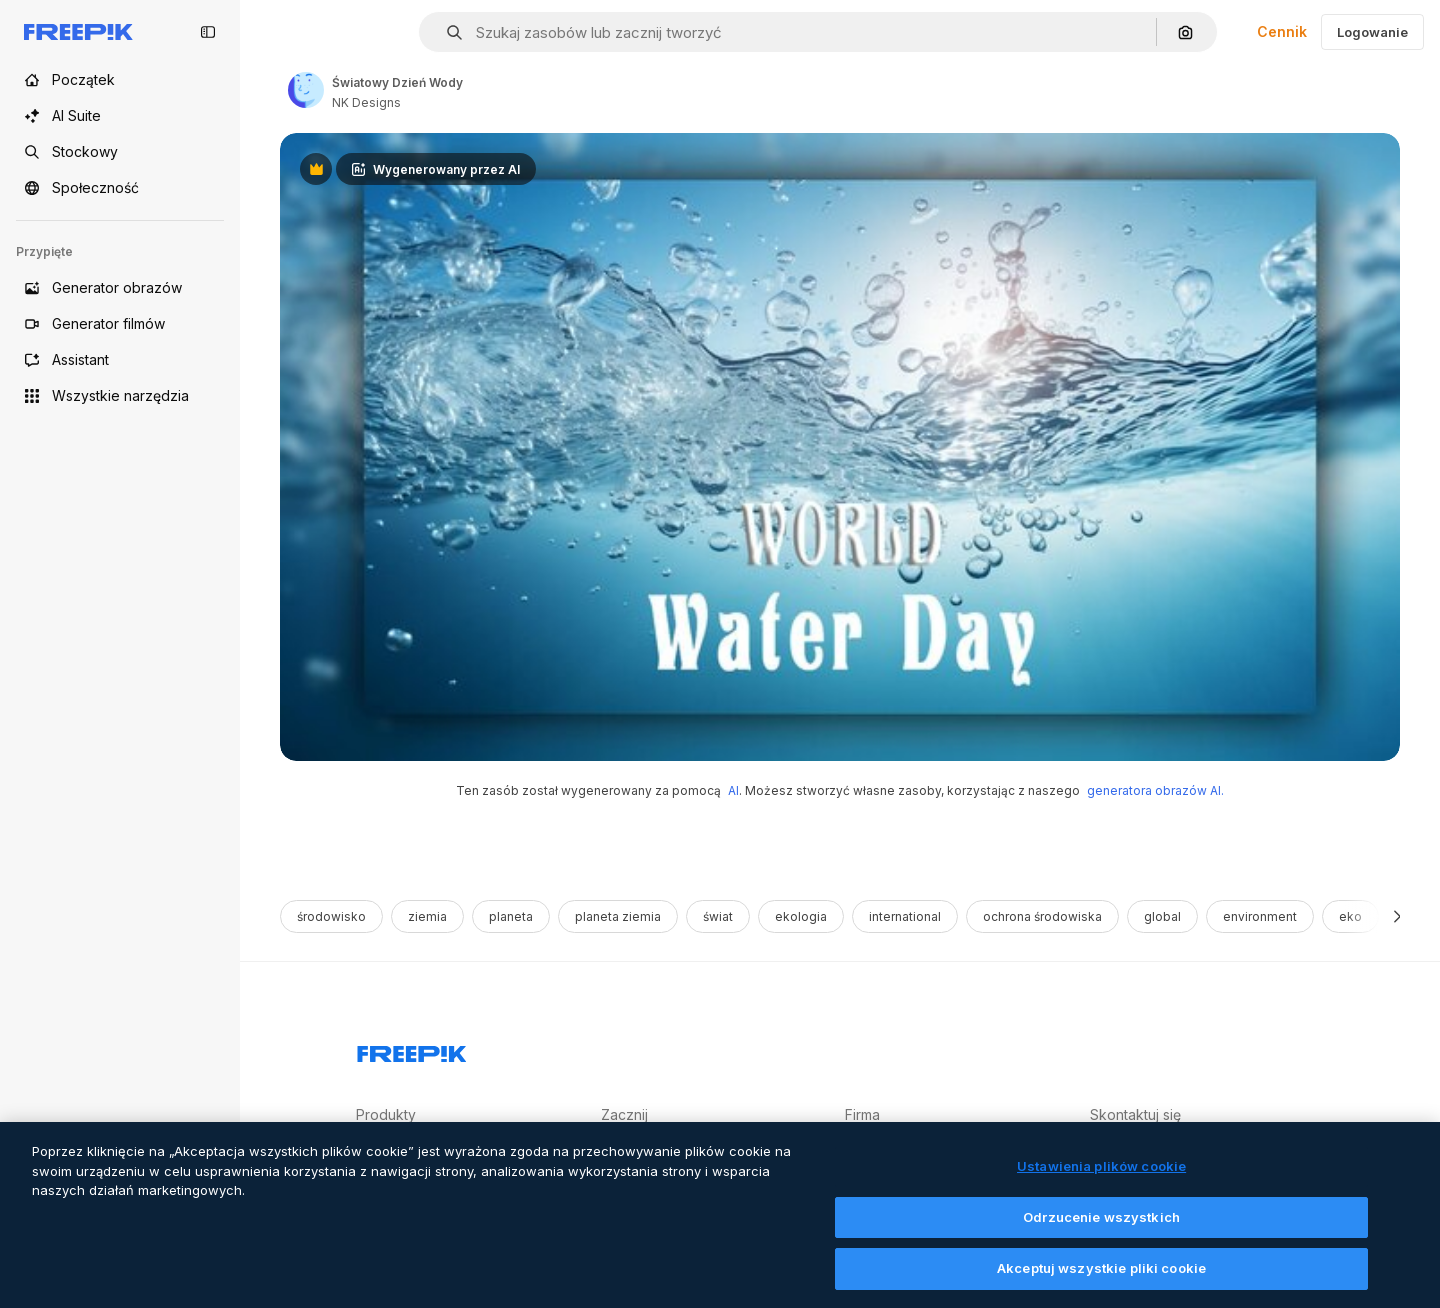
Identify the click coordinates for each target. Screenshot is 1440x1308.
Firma (862, 1114)
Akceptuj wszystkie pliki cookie (1101, 1285)
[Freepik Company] (412, 1050)
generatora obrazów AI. (1155, 790)
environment (1260, 916)
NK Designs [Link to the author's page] (366, 102)
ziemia (427, 916)
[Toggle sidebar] (208, 32)
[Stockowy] (120, 152)
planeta (511, 916)
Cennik (1282, 31)
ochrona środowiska (1042, 916)
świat (718, 916)
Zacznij (624, 1114)
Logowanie (1372, 32)
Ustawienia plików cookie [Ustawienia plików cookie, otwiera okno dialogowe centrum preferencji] (1101, 1182)
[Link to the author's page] (306, 90)
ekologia (801, 916)
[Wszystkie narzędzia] (120, 396)
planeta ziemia (618, 916)
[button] (446, 32)
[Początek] (120, 80)
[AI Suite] (120, 116)
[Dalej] (1397, 916)
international (905, 916)
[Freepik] (78, 32)
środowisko (331, 916)
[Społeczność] (120, 188)
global (1162, 916)
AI (733, 790)
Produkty (386, 1114)
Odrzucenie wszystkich (1101, 1233)
